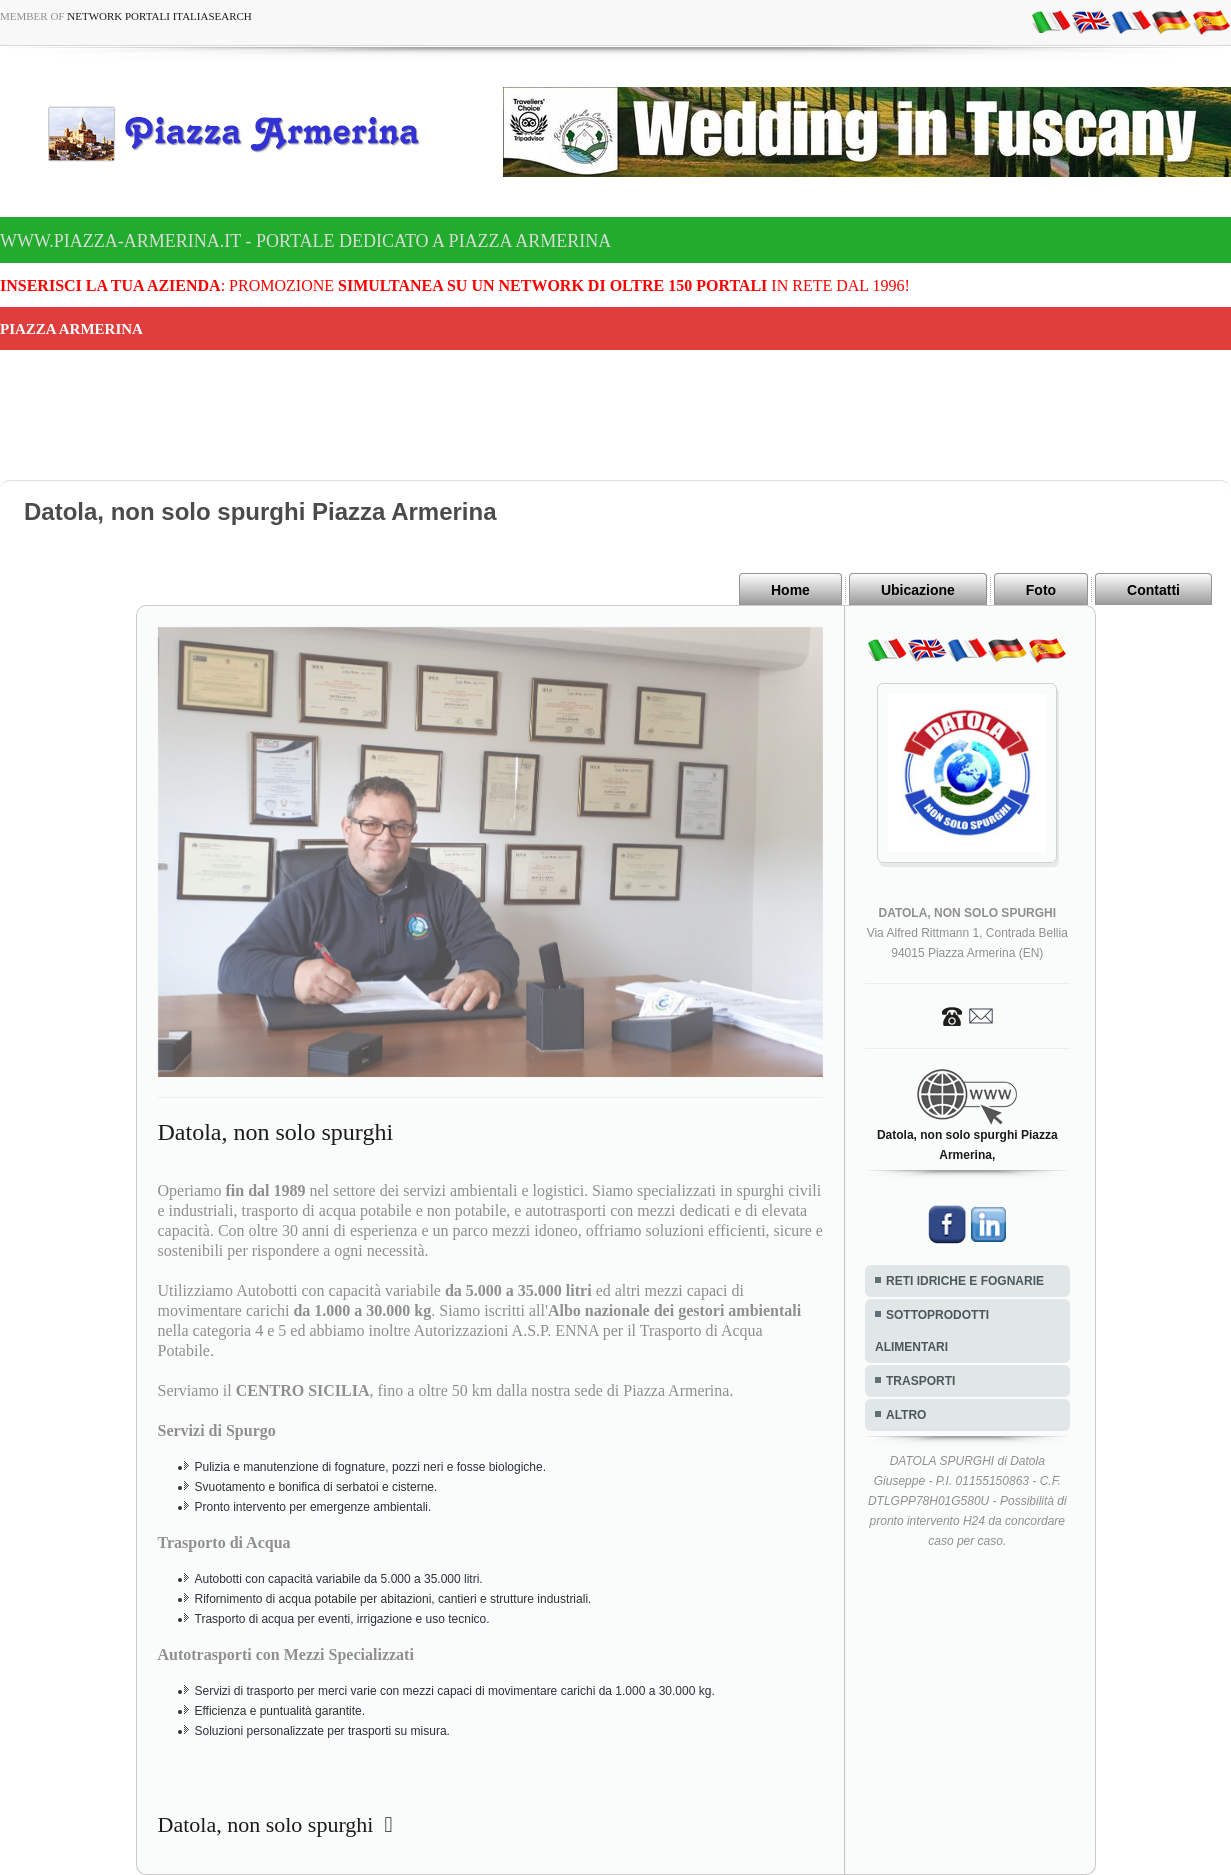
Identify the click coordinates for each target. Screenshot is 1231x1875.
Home (790, 590)
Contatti (1153, 590)
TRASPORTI (920, 1381)
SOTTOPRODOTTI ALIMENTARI (932, 1331)
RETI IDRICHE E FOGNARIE (965, 1281)
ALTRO (906, 1415)
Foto (1041, 590)
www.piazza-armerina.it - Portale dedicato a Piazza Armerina (305, 241)
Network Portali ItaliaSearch (159, 16)
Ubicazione (918, 590)
